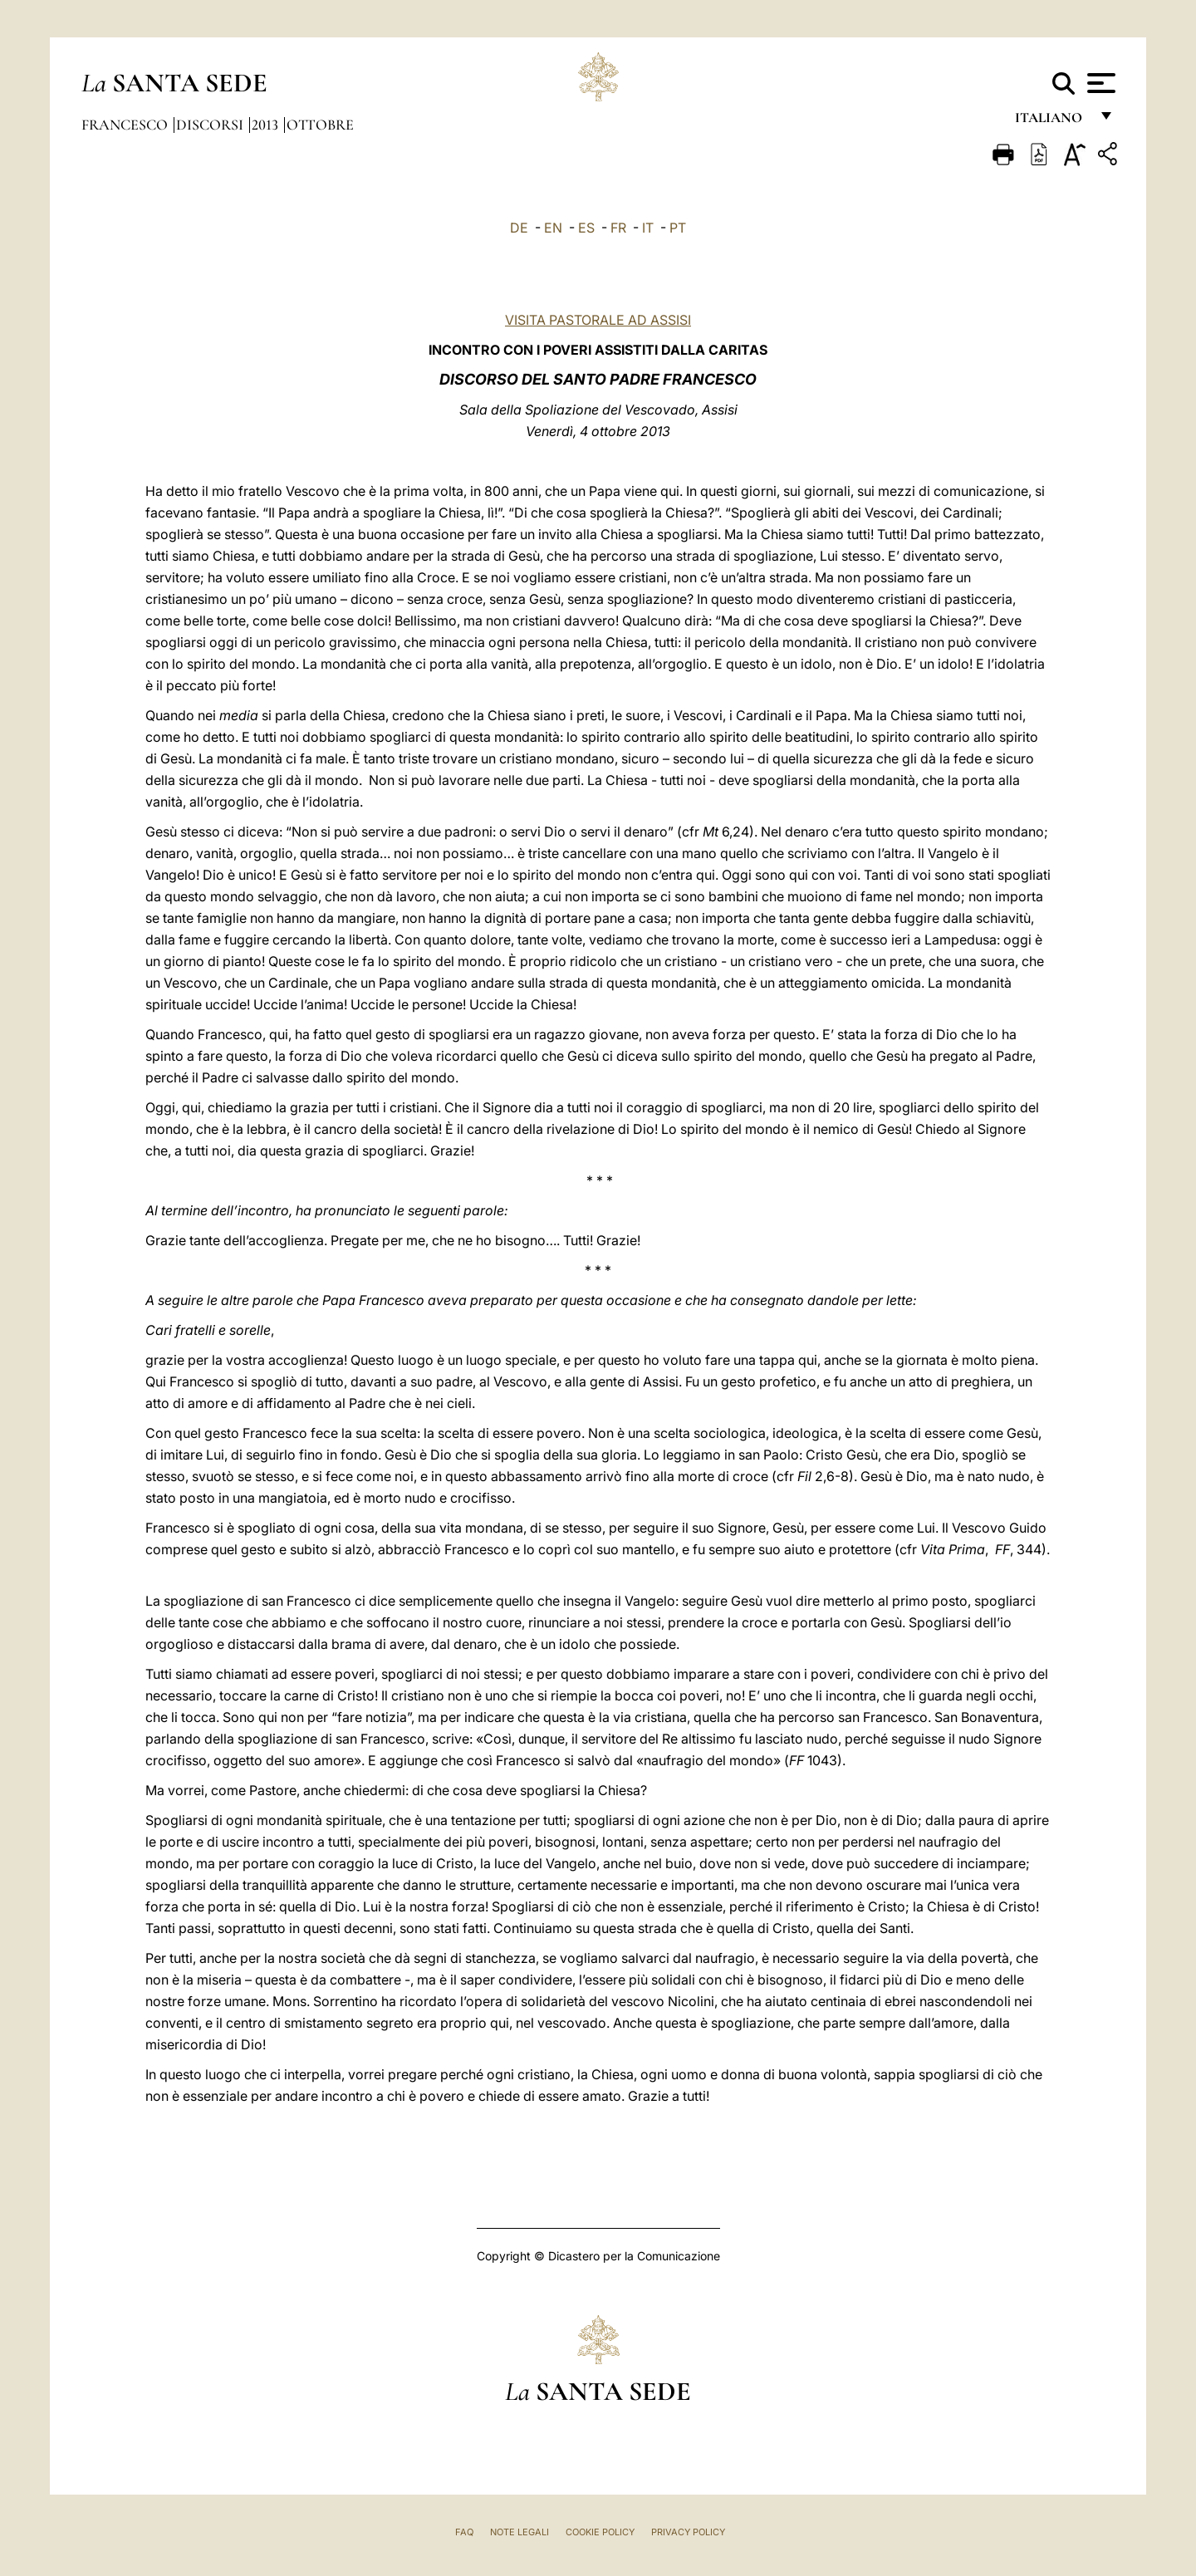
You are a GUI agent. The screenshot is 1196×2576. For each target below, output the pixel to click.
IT (648, 227)
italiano (1052, 122)
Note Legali (519, 2532)
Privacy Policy (688, 2532)
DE (519, 227)
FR (618, 227)
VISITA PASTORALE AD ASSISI (598, 320)
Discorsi (211, 124)
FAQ (464, 2532)
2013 (267, 124)
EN (553, 227)
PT (677, 227)
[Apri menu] (1099, 83)
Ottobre (320, 124)
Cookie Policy (600, 2532)
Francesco (126, 124)
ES (586, 227)
